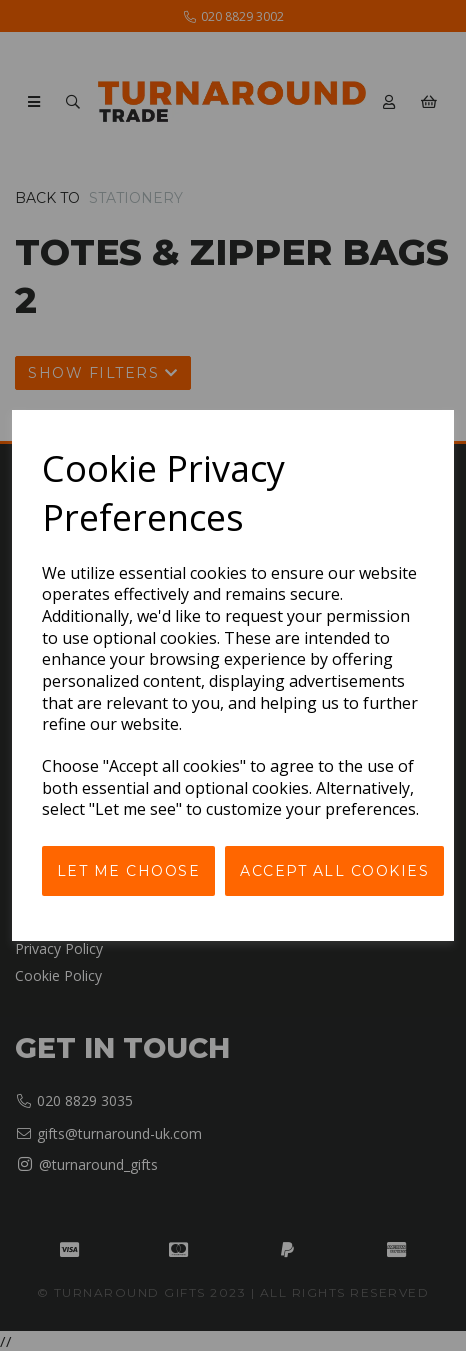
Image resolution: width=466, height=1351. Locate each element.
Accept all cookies (334, 871)
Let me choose (129, 871)
